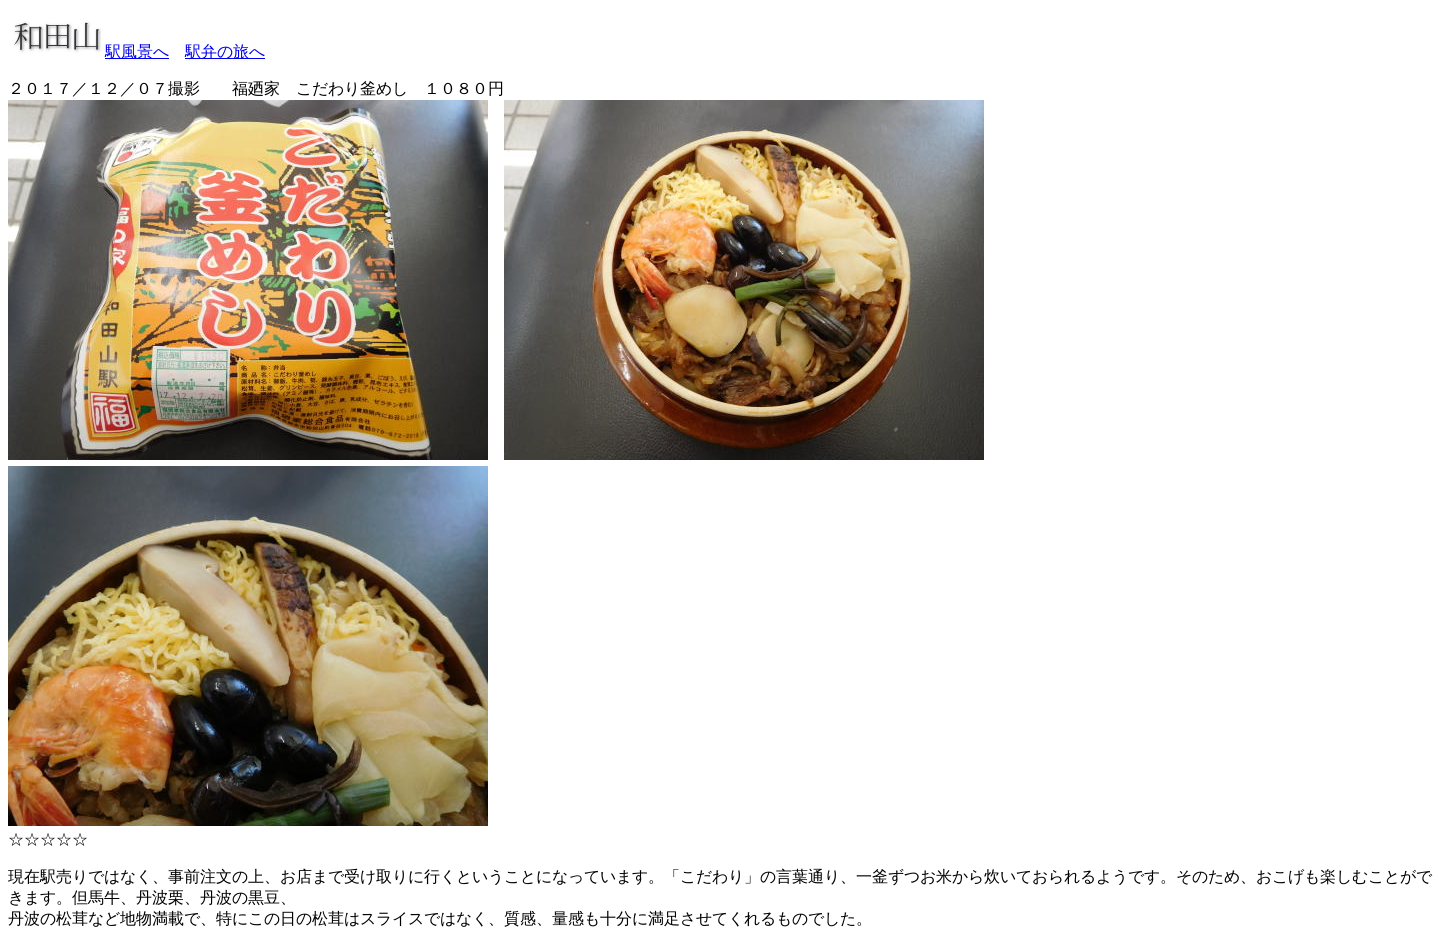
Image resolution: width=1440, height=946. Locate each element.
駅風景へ (137, 51)
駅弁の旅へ (225, 51)
